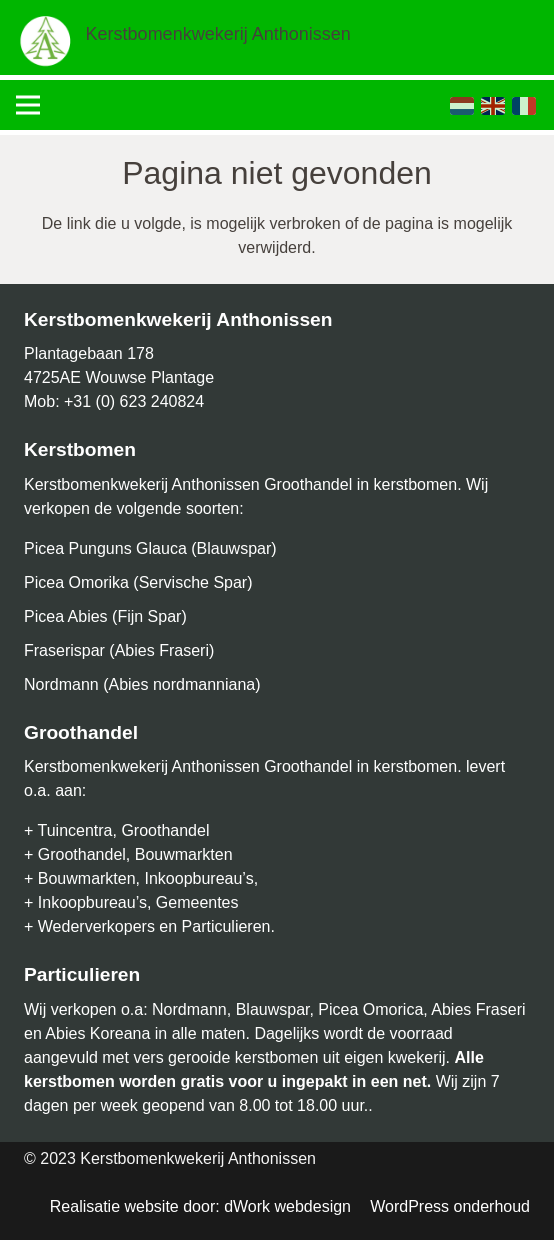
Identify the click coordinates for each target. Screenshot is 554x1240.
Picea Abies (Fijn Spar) (105, 616)
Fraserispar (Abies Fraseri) (119, 650)
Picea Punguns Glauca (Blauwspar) (150, 548)
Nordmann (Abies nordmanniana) (142, 684)
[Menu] (28, 105)
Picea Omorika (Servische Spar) (138, 582)
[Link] (46, 40)
